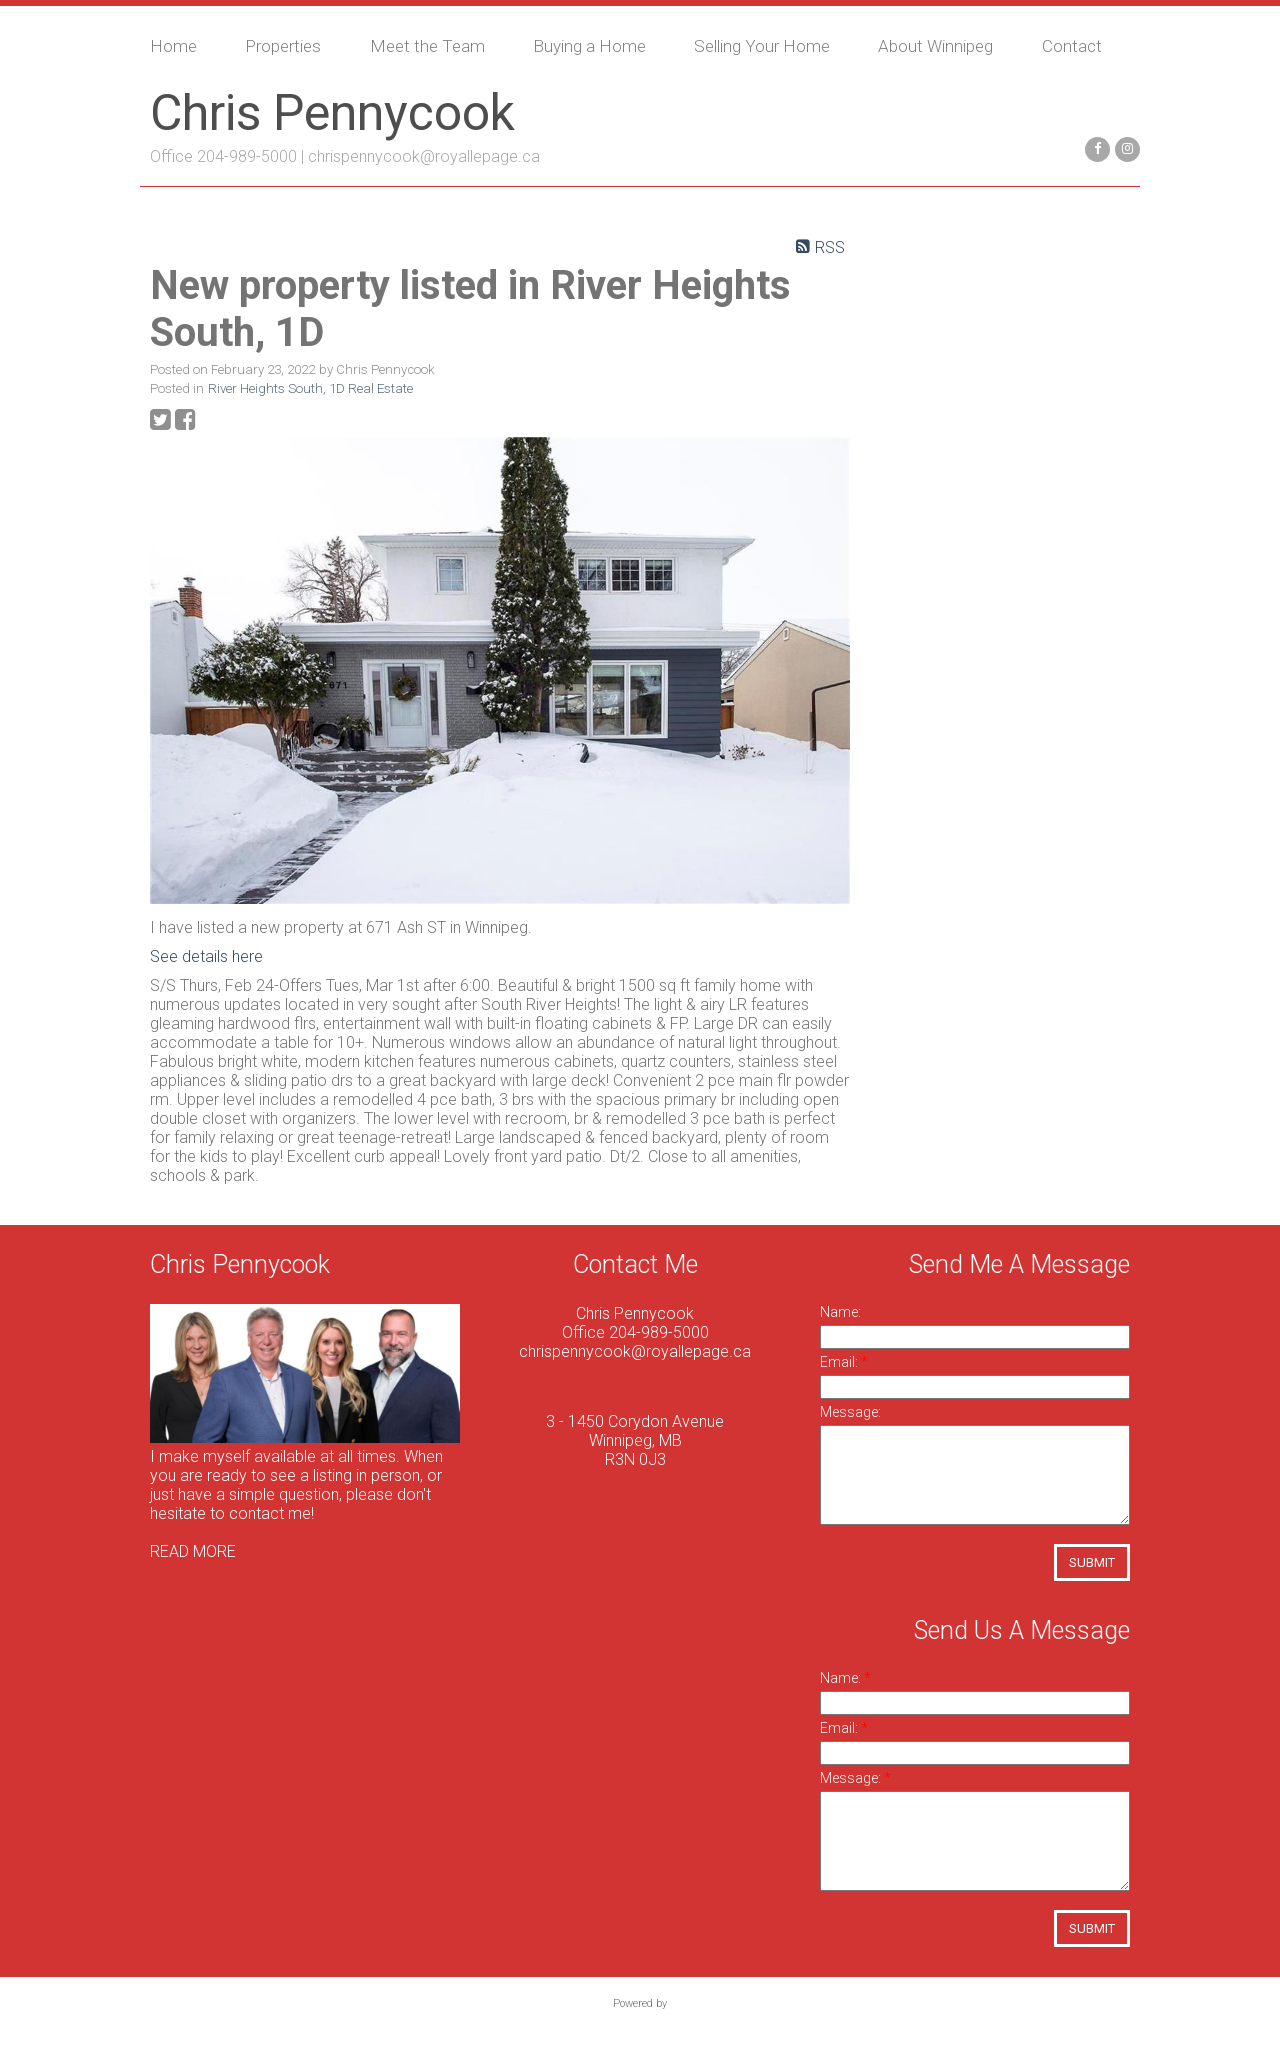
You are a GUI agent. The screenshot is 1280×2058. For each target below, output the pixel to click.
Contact (1072, 46)
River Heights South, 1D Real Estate (310, 388)
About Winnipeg (935, 46)
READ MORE (193, 1551)
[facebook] (1095, 147)
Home (173, 46)
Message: (850, 1412)
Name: (840, 1312)
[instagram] (1125, 147)
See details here (206, 956)
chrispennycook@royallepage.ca (424, 156)
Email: (840, 1362)
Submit (1092, 1562)
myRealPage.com (640, 2024)
